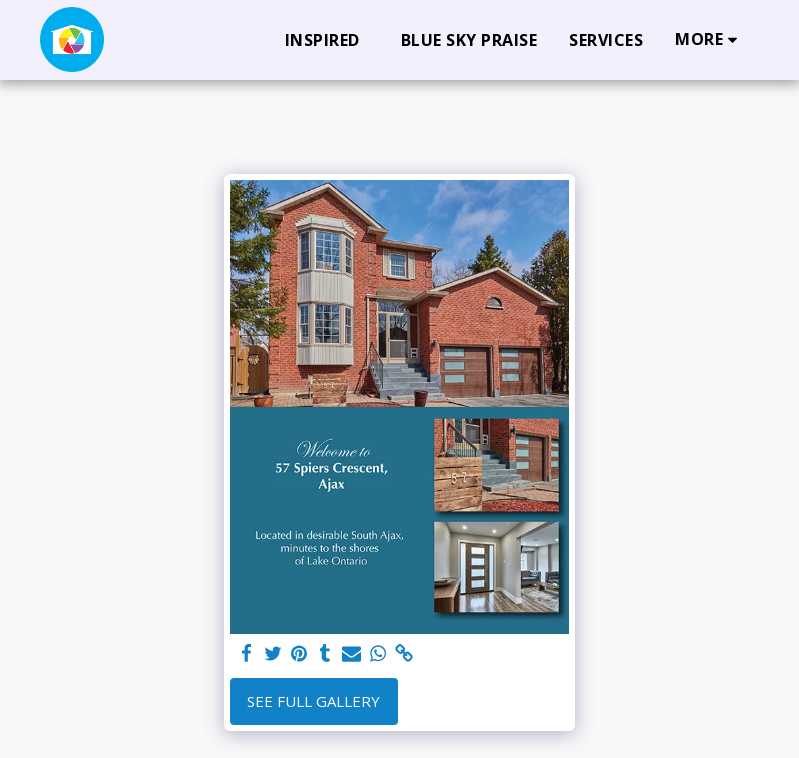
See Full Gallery (313, 701)
